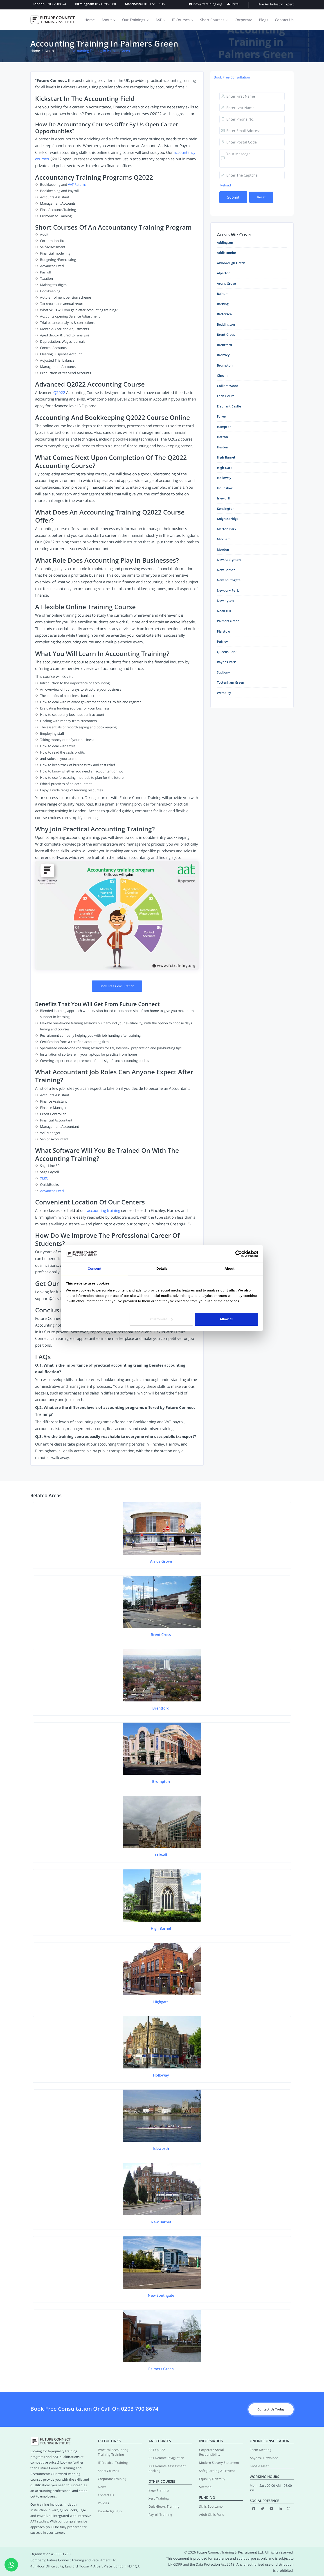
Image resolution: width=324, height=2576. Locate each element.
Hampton (224, 427)
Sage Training (158, 2490)
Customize (161, 1319)
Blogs (263, 19)
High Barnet (226, 457)
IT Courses (182, 19)
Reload (225, 185)
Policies (103, 2503)
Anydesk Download (264, 2458)
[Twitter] (262, 2508)
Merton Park (226, 529)
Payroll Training (160, 2514)
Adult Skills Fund (211, 2514)
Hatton (222, 437)
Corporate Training (112, 2479)
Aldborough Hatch (231, 263)
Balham (222, 293)
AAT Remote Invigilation (166, 2458)
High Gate (224, 468)
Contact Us (284, 19)
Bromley (223, 355)
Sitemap (205, 2487)
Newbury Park (228, 590)
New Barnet (226, 570)
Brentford (224, 345)
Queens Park (226, 652)
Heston (222, 447)
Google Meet (259, 2466)
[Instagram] (288, 2508)
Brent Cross (226, 334)
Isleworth (224, 498)
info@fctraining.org (205, 4)
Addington (225, 242)
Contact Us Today (271, 2409)
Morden (223, 549)
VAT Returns (77, 184)
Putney (222, 641)
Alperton (223, 273)
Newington (225, 600)
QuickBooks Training (163, 2506)
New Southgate (229, 580)
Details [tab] (162, 1268)
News (102, 2487)
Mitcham (223, 539)
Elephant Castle (229, 406)
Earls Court (225, 396)
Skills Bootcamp (211, 2506)
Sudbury (223, 672)
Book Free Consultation (117, 986)
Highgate (161, 2001)
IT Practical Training (113, 2462)
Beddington (226, 324)
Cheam (222, 375)
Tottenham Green (230, 682)
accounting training (103, 1210)
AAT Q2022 (156, 2450)
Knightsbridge (227, 519)
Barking (223, 304)
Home (89, 19)
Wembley (224, 693)
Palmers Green (228, 621)
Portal (233, 4)
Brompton (225, 365)
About (108, 19)
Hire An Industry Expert (275, 4)
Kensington (225, 508)
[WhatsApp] (11, 2565)
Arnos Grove (161, 1561)
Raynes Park (226, 662)
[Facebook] (253, 2508)
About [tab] (229, 1268)
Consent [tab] (94, 1268)
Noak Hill (224, 611)
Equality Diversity (212, 2479)
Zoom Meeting (260, 2450)
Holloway (224, 478)
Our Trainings (135, 19)
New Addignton (229, 559)
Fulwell (222, 416)
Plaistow (223, 631)
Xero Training (158, 2498)
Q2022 (59, 392)
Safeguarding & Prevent (217, 2471)
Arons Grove (226, 283)
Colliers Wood (227, 386)
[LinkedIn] (280, 2508)
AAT (160, 19)
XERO (44, 1178)
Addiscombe (226, 253)
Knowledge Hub (110, 2511)
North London (56, 50)
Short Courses (214, 19)
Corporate (243, 19)
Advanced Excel (52, 1190)
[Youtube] (271, 2508)
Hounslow (224, 488)
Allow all (226, 1319)
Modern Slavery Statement (219, 2462)
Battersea (224, 314)
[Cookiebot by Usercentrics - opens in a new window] (238, 1253)
